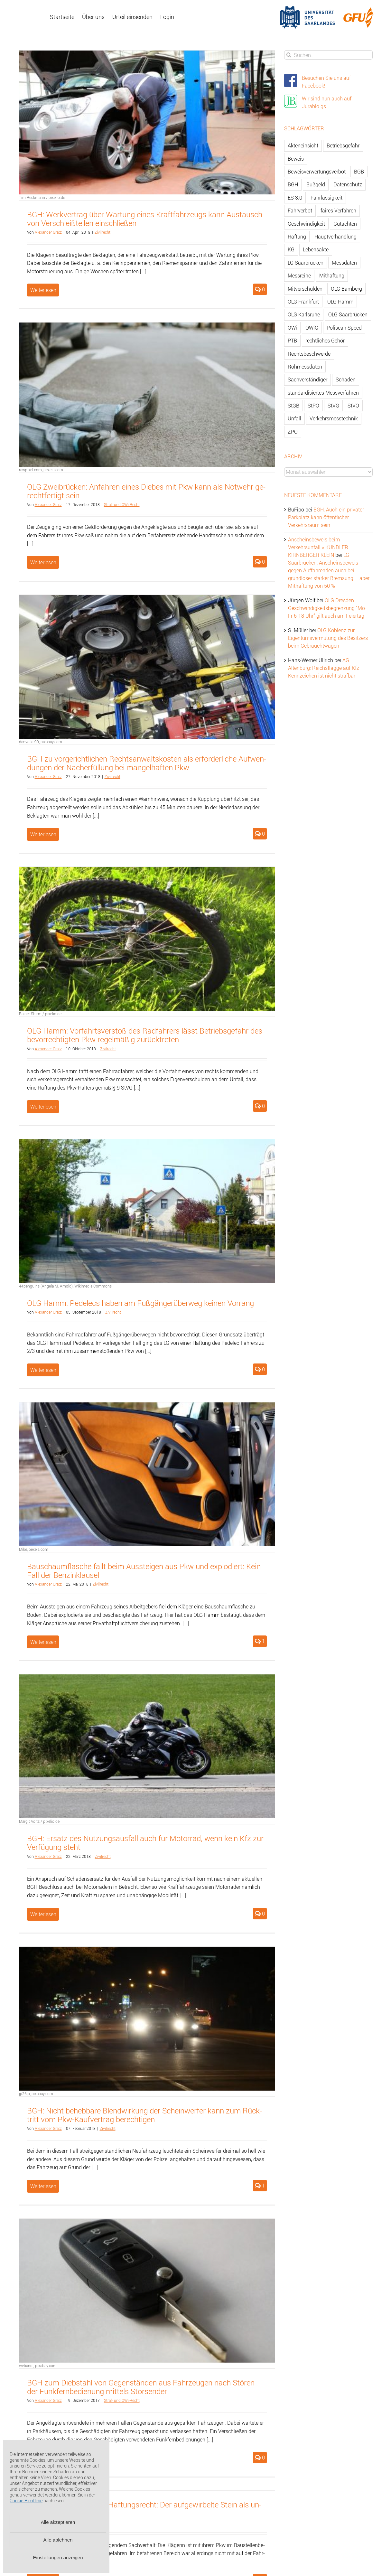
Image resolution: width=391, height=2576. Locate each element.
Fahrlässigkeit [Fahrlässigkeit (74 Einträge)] (326, 197)
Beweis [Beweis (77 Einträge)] (296, 158)
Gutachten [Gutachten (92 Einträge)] (345, 223)
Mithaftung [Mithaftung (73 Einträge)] (331, 275)
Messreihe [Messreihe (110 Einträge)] (299, 275)
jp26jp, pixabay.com (36, 2093)
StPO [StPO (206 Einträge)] (313, 405)
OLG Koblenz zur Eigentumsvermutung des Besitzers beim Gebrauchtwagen (328, 638)
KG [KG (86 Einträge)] (291, 249)
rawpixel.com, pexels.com (41, 469)
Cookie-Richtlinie (26, 2500)
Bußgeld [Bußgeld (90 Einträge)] (315, 184)
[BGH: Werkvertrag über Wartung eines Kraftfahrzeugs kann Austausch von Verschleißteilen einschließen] (147, 122)
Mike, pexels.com (33, 1549)
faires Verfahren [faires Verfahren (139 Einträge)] (338, 210)
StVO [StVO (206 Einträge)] (353, 405)
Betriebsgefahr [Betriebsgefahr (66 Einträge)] (343, 145)
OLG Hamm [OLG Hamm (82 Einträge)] (340, 301)
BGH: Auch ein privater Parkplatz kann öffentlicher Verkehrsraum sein (326, 517)
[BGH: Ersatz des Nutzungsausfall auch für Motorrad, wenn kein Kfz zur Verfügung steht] (147, 1746)
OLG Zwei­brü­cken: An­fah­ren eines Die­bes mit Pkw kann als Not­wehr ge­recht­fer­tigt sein (146, 491)
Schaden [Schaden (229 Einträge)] (346, 379)
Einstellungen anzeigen (58, 2557)
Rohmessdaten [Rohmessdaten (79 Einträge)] (305, 366)
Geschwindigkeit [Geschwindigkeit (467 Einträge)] (306, 223)
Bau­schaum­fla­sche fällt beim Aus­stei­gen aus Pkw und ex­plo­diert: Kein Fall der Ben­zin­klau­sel (144, 1570)
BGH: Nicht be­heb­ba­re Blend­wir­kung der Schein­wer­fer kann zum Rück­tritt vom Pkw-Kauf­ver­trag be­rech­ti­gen (144, 2114)
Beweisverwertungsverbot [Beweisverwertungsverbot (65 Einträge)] (317, 171)
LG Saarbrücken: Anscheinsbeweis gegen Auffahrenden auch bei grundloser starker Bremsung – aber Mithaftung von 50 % (328, 570)
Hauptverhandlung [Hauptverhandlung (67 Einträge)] (335, 236)
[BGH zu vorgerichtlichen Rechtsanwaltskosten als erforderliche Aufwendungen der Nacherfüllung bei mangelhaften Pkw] (147, 667)
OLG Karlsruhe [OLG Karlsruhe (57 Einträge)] (304, 314)
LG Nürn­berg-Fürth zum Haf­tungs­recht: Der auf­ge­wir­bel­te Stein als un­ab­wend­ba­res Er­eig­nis (144, 2508)
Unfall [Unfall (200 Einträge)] (294, 418)
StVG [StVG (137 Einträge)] (333, 405)
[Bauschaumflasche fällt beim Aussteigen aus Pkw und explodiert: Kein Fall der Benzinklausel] (147, 1474)
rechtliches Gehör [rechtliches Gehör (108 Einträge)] (325, 340)
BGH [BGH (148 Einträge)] (293, 184)
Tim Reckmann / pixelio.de (42, 197)
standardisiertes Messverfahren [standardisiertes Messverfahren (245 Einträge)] (323, 392)
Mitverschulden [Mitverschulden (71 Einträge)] (305, 288)
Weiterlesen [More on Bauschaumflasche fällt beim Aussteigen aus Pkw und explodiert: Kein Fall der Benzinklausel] (43, 1641)
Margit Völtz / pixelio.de (39, 1821)
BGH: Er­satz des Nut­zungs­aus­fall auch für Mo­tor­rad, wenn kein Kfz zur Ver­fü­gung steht (145, 1842)
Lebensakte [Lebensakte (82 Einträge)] (316, 249)
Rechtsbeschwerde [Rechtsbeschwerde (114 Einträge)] (309, 353)
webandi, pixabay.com (38, 2365)
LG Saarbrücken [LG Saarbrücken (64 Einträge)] (305, 262)
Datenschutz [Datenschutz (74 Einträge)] (347, 184)
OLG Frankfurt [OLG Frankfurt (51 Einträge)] (303, 301)
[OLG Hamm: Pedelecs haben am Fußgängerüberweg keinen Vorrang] (147, 1211)
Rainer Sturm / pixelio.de (40, 1013)
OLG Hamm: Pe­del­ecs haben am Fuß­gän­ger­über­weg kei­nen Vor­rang (140, 1303)
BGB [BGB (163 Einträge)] (359, 171)
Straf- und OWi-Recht (122, 504)
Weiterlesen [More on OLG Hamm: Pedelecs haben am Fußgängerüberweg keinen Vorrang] (43, 1369)
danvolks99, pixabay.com (40, 741)
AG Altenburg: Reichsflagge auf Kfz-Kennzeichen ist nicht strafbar (324, 668)
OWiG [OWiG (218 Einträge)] (311, 327)
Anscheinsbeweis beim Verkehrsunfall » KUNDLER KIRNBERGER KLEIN (318, 547)
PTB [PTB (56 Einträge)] (292, 340)
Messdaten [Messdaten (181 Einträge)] (344, 262)
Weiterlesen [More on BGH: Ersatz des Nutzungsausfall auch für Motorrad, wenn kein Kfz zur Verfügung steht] (43, 1914)
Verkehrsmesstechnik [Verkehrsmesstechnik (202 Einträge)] (334, 418)
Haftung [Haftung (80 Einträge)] (297, 236)
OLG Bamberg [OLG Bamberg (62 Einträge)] (346, 288)
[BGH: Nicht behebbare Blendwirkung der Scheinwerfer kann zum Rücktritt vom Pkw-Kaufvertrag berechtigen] (147, 2019)
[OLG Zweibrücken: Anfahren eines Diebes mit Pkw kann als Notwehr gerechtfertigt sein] (147, 394)
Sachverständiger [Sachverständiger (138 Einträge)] (307, 379)
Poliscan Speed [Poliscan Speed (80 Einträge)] (344, 327)
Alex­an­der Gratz (48, 232)
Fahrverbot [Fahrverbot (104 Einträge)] (300, 210)
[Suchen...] (328, 55)
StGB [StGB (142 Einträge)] (293, 405)
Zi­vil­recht (102, 232)
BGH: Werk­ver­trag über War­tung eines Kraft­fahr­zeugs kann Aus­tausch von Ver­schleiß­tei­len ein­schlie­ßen (144, 218)
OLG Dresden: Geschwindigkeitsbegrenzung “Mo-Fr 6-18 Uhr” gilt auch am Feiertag (327, 608)
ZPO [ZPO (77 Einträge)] (293, 431)
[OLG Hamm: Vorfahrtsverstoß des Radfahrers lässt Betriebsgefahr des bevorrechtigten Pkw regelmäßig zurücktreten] (147, 939)
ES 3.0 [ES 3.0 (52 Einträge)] (295, 197)
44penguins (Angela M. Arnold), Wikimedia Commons (65, 1285)
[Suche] (288, 55)
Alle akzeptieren (58, 2522)
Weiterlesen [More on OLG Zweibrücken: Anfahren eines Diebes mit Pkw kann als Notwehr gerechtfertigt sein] (43, 562)
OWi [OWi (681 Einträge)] (292, 327)
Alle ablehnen (58, 2540)
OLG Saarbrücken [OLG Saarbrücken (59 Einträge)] (348, 314)
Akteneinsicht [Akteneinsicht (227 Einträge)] (303, 145)
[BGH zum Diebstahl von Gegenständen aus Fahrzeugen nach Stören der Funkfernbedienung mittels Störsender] (147, 2291)
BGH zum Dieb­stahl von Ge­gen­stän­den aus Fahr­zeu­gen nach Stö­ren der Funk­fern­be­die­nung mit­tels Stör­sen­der (141, 2386)
